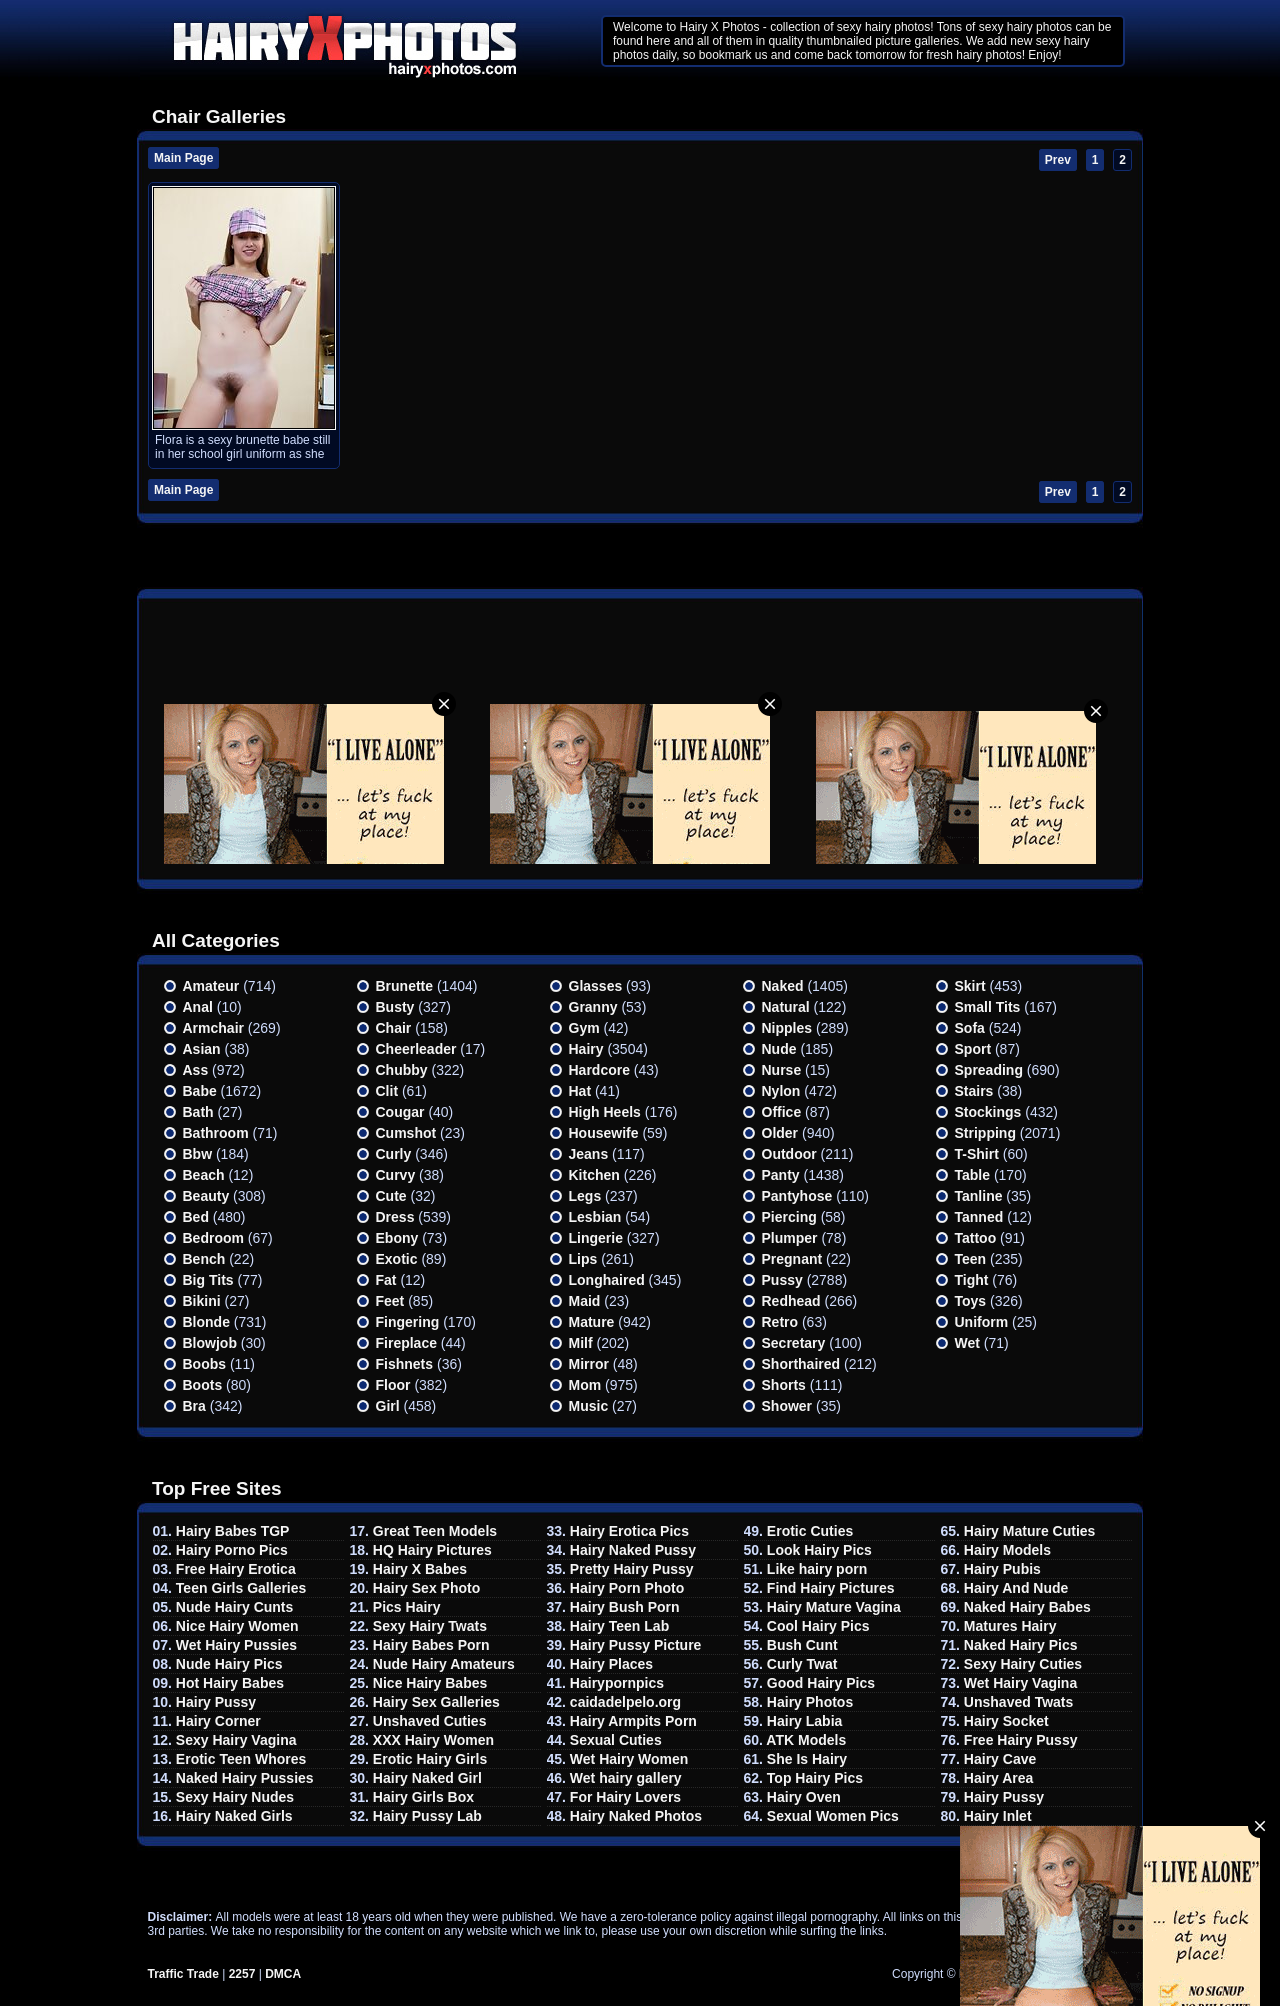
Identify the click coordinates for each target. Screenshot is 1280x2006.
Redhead (791, 1301)
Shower (787, 1406)
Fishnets (405, 1364)
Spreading (989, 1070)
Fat (386, 1280)
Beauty (206, 1196)
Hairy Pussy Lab (427, 1816)
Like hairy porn (817, 1569)
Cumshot (406, 1133)
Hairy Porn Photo (627, 1588)
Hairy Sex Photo (426, 1588)
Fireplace (406, 1343)
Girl (388, 1406)
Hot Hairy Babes (230, 1683)
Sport (973, 1049)
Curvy (396, 1175)
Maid (585, 1301)
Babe (200, 1091)
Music (589, 1406)
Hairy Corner (218, 1721)
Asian (202, 1049)
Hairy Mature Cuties (1029, 1531)
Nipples (787, 1028)
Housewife (604, 1133)
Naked (783, 986)
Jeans (589, 1154)
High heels (605, 1112)
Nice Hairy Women (237, 1626)
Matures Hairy (1010, 1626)
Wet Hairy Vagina (1020, 1683)
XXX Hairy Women (433, 1740)
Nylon (781, 1091)
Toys (971, 1301)
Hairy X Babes (420, 1569)
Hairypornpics (617, 1683)
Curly (394, 1154)
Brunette (405, 986)
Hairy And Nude (1016, 1588)
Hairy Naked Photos (636, 1816)
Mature (592, 1322)
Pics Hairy (407, 1607)
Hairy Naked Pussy (633, 1550)
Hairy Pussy (216, 1702)
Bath (198, 1112)
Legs (585, 1196)
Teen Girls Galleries (241, 1588)
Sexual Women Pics (833, 1816)
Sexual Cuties (616, 1740)
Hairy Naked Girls (234, 1816)
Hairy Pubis (1002, 1569)
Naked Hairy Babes (1027, 1607)
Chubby (402, 1070)
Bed (196, 1217)
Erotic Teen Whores (241, 1759)
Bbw (198, 1154)
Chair (394, 1028)
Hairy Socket (1006, 1721)
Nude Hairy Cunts (234, 1607)
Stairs (974, 1091)
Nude (779, 1049)
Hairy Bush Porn (625, 1607)
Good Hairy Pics (821, 1683)
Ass (196, 1070)
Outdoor (789, 1154)
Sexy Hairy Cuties (1023, 1664)
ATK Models (806, 1740)
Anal (198, 1007)
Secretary (794, 1343)
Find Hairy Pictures (831, 1588)
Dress (395, 1217)
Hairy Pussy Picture (636, 1645)
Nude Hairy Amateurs (444, 1664)
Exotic (397, 1259)
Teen (971, 1259)
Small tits (988, 1007)
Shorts (784, 1385)
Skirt (970, 986)
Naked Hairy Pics (1021, 1645)
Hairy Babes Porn (431, 1645)
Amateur (211, 986)
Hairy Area (999, 1778)
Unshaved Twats (1018, 1702)
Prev (1058, 160)
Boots (203, 1385)
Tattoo (976, 1238)
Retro (780, 1322)
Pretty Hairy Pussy (632, 1569)
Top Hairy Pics (815, 1778)
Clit (387, 1091)
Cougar (400, 1112)
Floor (393, 1385)
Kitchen (594, 1175)
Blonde (206, 1322)
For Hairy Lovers (625, 1797)
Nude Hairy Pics (229, 1664)
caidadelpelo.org (625, 1702)
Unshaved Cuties (430, 1721)
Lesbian (595, 1217)
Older (780, 1133)
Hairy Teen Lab (619, 1626)
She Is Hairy (807, 1759)
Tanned (979, 1217)
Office (782, 1112)
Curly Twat (802, 1664)
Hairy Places (611, 1664)
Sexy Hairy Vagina (236, 1740)
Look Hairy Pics (819, 1550)
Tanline (979, 1196)
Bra (194, 1406)
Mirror (589, 1364)
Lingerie (596, 1238)
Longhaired (607, 1280)
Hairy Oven (804, 1797)
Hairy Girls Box (423, 1797)
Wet (967, 1343)
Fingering (408, 1322)
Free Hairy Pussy (1021, 1740)
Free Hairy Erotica (236, 1569)
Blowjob (210, 1343)
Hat (580, 1091)
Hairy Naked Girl (427, 1778)
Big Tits (208, 1280)
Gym (584, 1028)
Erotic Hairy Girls (430, 1759)
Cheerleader (416, 1049)
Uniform (982, 1322)
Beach (204, 1175)
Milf (581, 1343)
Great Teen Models (435, 1531)
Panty (781, 1175)
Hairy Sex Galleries (436, 1702)
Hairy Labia (804, 1721)
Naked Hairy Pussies (245, 1778)
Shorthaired (801, 1364)
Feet (390, 1301)
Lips (583, 1259)
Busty (395, 1007)
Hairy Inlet (998, 1816)
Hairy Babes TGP (233, 1531)
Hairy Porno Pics (232, 1550)
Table (973, 1175)
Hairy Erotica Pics (629, 1531)
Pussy (782, 1280)
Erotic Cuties (810, 1531)
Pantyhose (797, 1196)
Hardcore (599, 1070)
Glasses (596, 986)
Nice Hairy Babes (430, 1683)
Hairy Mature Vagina (834, 1607)
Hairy (586, 1049)
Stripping (985, 1133)
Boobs (205, 1364)
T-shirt (977, 1154)
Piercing (789, 1217)
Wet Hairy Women (629, 1759)
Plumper (790, 1238)
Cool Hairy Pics (818, 1626)
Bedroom (213, 1238)
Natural (786, 1007)
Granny (593, 1007)
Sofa (970, 1028)
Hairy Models (1007, 1550)
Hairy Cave (1000, 1759)
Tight (972, 1280)
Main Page (183, 158)
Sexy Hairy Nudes (235, 1797)
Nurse (782, 1070)
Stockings (988, 1112)
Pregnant (792, 1259)
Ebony (397, 1238)
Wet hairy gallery (626, 1778)
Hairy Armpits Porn (633, 1721)
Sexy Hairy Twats (430, 1626)
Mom (585, 1385)
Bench (204, 1259)
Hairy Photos (810, 1702)
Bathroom (216, 1133)
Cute (391, 1196)
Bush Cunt (802, 1645)
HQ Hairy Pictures (432, 1550)
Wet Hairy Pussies (236, 1645)
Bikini (202, 1301)
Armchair (213, 1028)
